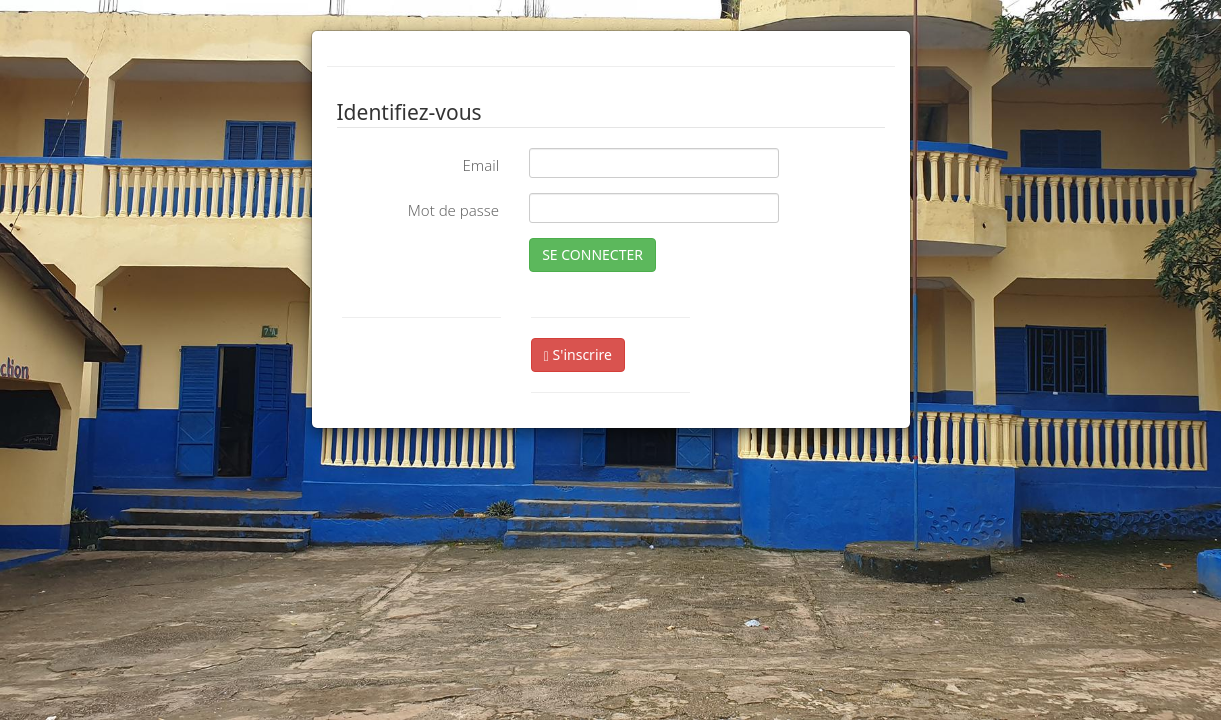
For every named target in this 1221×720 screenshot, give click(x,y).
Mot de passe (453, 210)
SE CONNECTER (592, 254)
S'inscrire (578, 354)
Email (480, 165)
